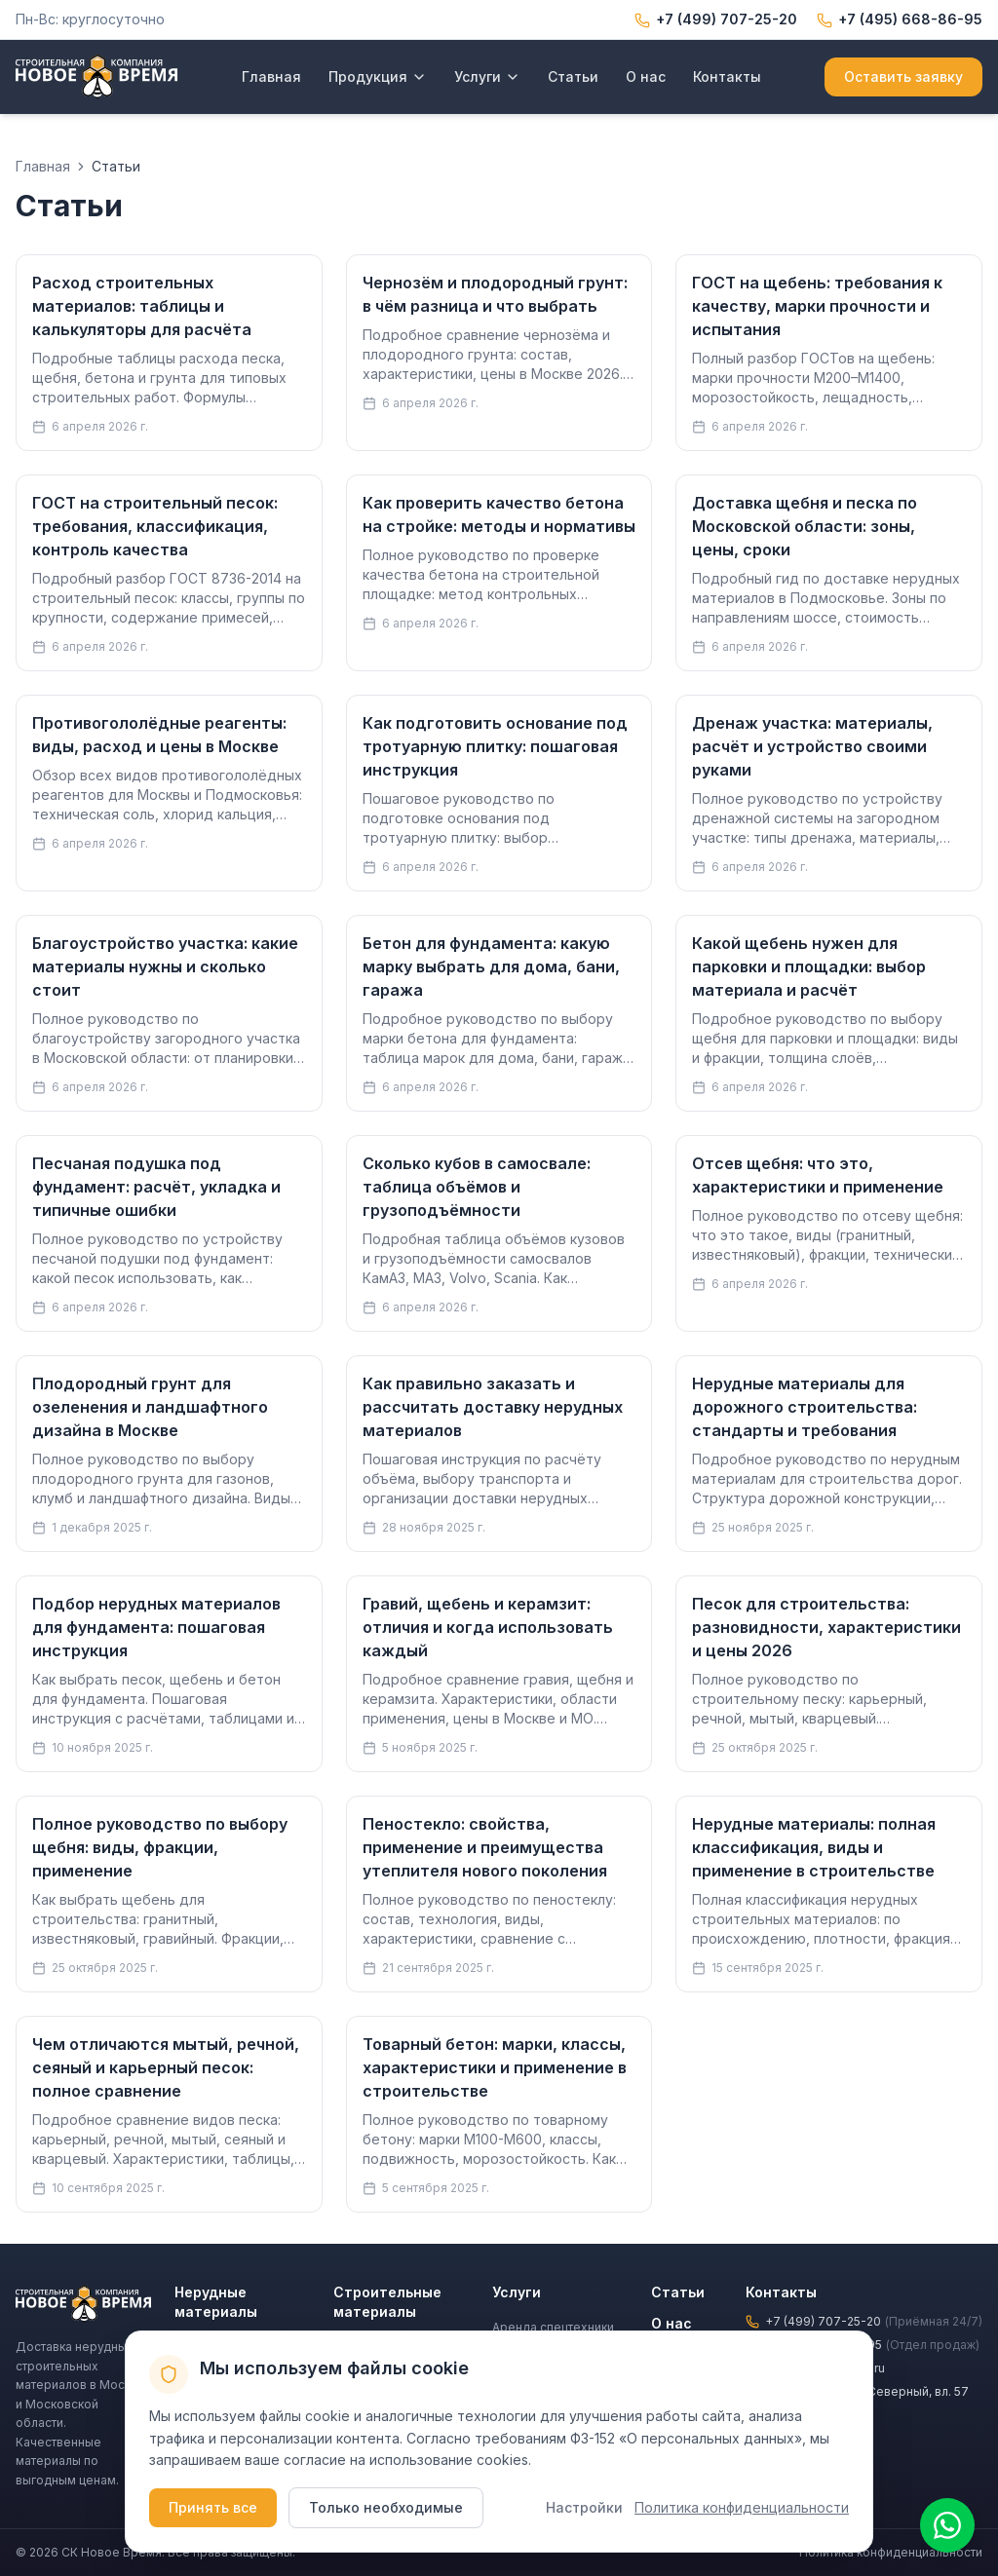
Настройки (584, 2507)
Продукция (377, 76)
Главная (271, 76)
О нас (646, 76)
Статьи (573, 76)
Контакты (727, 76)
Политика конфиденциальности (741, 2507)
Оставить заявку (903, 76)
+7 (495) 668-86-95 (899, 19)
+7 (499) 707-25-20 (715, 19)
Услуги (487, 76)
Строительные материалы (387, 2302)
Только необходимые (386, 2507)
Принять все (213, 2507)
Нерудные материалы (215, 2302)
